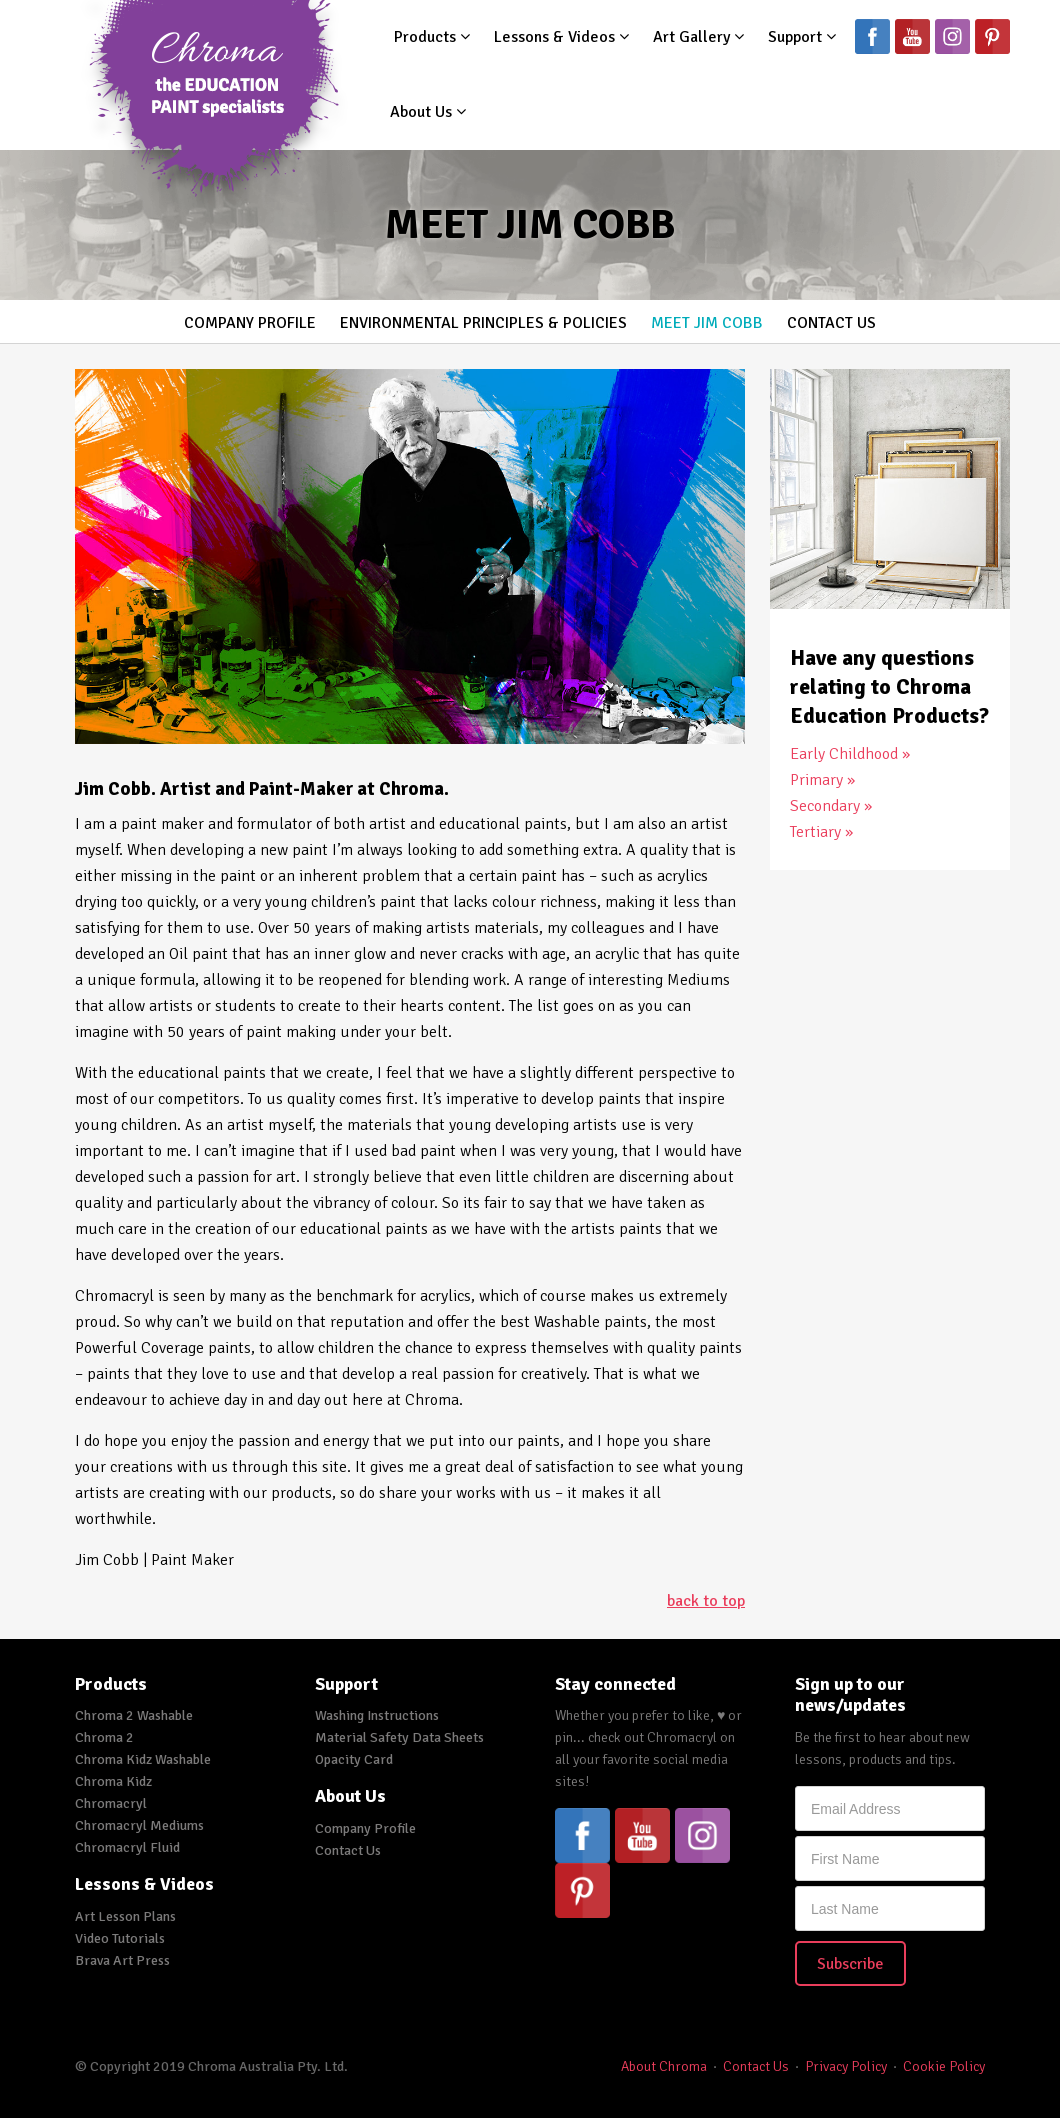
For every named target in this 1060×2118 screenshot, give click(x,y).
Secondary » (831, 806)
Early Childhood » (850, 754)
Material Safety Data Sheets (399, 1737)
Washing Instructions (377, 1715)
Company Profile (250, 323)
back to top (706, 1601)
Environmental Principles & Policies (483, 323)
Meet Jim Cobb (707, 323)
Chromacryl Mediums (139, 1825)
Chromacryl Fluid (127, 1847)
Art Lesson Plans (125, 1916)
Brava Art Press (122, 1960)
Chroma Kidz (113, 1781)
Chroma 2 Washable (134, 1715)
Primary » (822, 780)
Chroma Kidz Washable (143, 1759)
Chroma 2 (104, 1737)
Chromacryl (111, 1803)
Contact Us (831, 323)
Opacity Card (354, 1759)
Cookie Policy (944, 2066)
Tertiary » (821, 832)
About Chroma (664, 2066)
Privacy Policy (846, 2066)
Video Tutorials (120, 1938)
